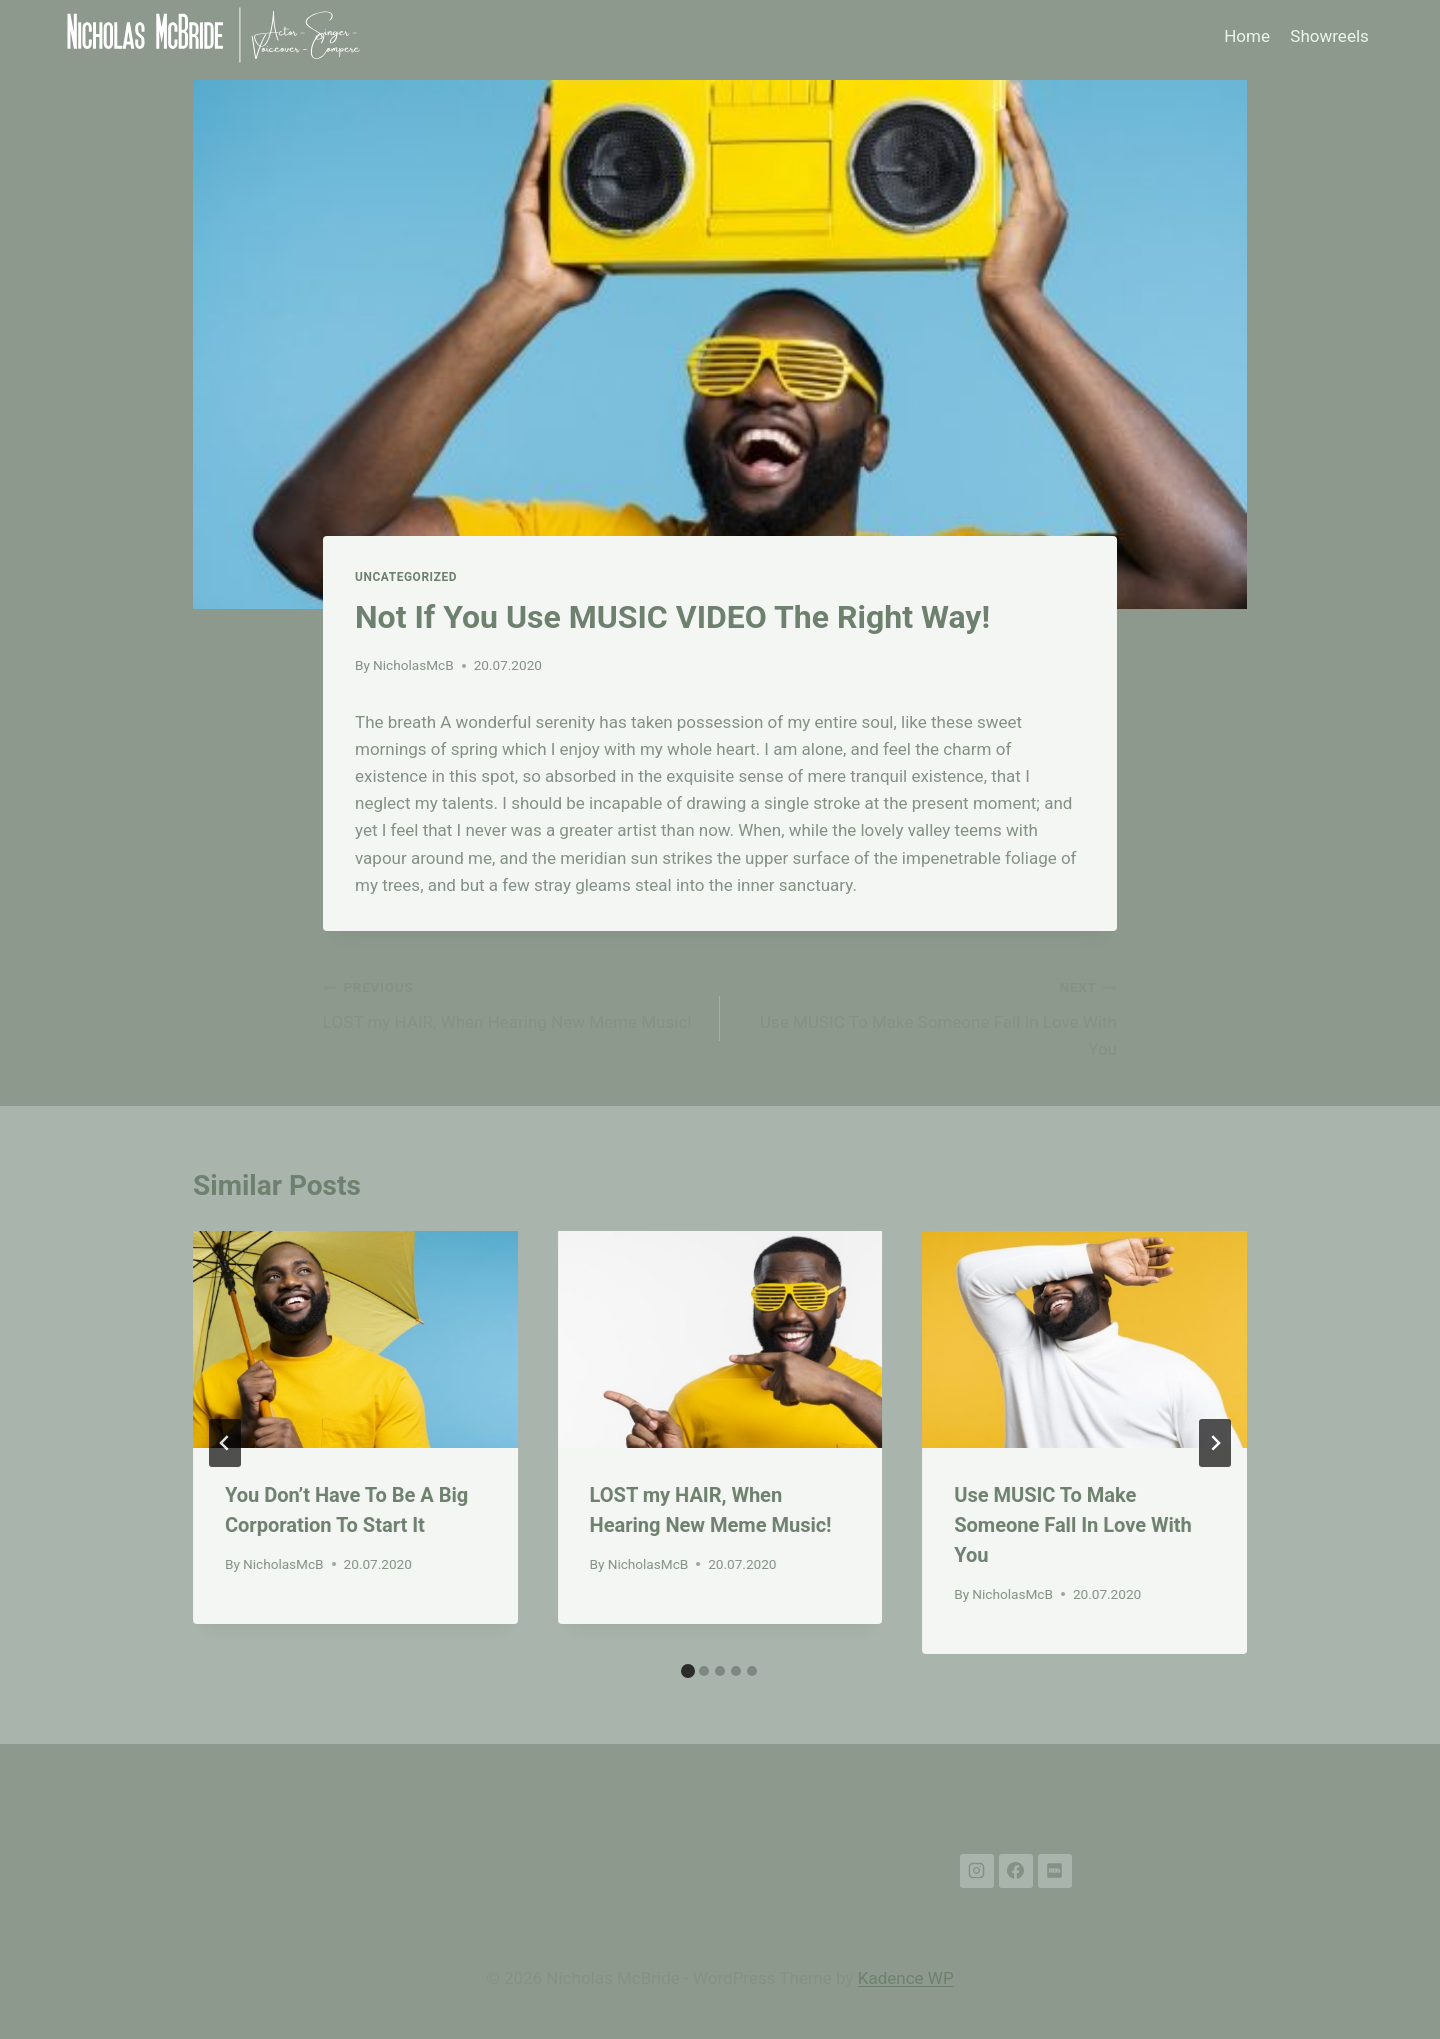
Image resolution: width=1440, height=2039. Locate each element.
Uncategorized (406, 577)
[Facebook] (1016, 1871)
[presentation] (355, 1339)
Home (1247, 36)
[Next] (1215, 1443)
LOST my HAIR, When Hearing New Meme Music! (513, 1002)
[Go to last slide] (225, 1443)
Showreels (1329, 36)
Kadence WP (906, 1978)
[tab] (688, 1671)
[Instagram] (977, 1871)
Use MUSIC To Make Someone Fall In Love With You (927, 1016)
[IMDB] (1055, 1871)
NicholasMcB (413, 665)
